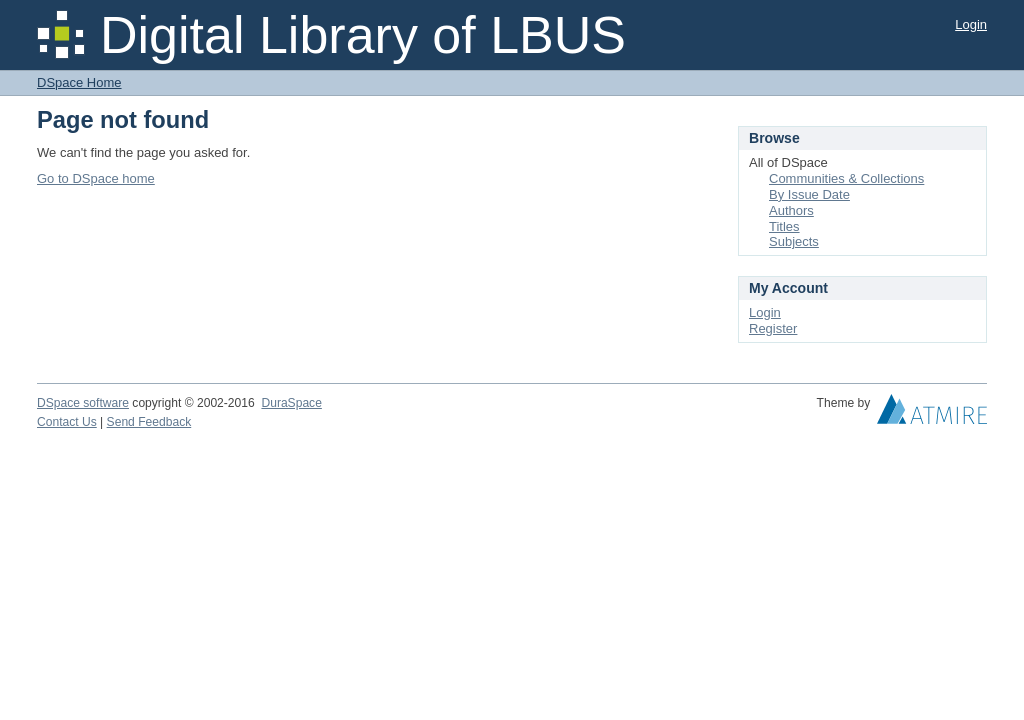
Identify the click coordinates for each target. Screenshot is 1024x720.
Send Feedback (149, 422)
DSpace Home (79, 82)
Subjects (794, 241)
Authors (791, 210)
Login (971, 24)
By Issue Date (809, 194)
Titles (784, 226)
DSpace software (83, 403)
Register (773, 328)
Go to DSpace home (96, 178)
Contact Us (67, 422)
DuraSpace (291, 403)
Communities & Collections (846, 178)
